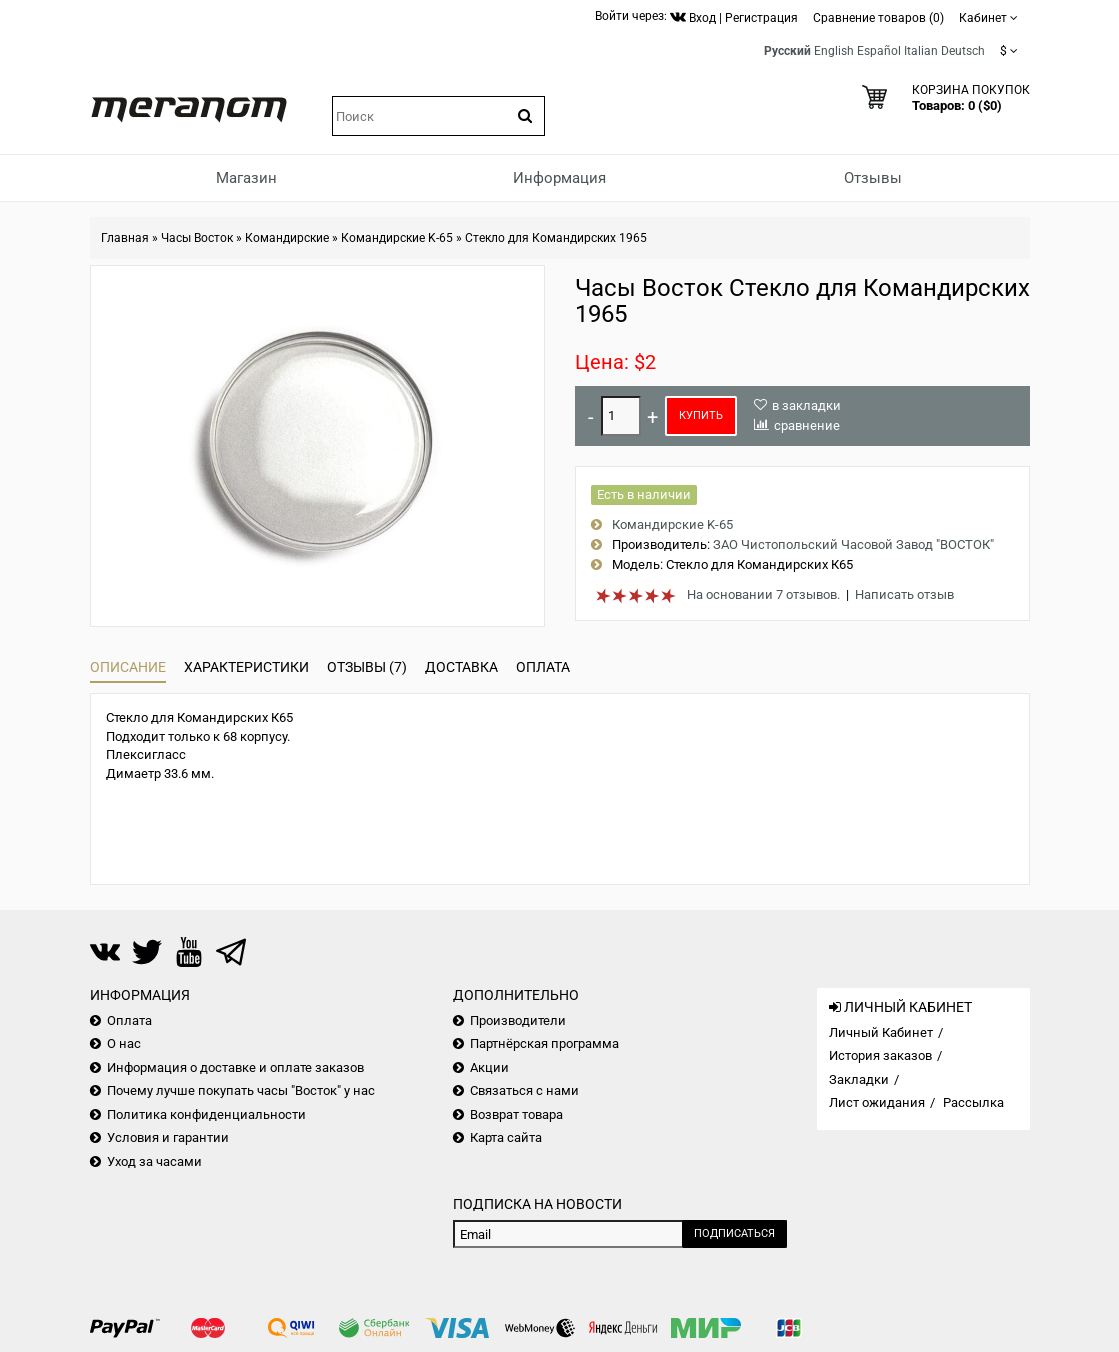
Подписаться (734, 1233)
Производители (518, 1020)
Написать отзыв (904, 594)
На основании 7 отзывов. (763, 594)
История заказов (880, 1055)
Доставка (461, 667)
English (834, 51)
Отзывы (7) (367, 667)
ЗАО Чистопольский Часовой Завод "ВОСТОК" (853, 544)
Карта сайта (506, 1137)
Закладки (859, 1079)
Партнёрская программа (544, 1043)
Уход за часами (154, 1161)
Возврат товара (516, 1114)
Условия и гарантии (168, 1137)
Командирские (287, 238)
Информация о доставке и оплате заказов (235, 1067)
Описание (128, 667)
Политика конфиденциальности (206, 1114)
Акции (489, 1067)
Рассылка (973, 1102)
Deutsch (963, 51)
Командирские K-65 (397, 238)
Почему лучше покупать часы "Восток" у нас (241, 1090)
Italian (921, 51)
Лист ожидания (877, 1102)
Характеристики (246, 667)
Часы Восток (197, 238)
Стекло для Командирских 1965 (556, 238)
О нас (124, 1043)
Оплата (543, 667)
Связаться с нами (524, 1090)
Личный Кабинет (881, 1032)
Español (879, 51)
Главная (125, 238)
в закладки (806, 405)
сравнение (807, 425)
